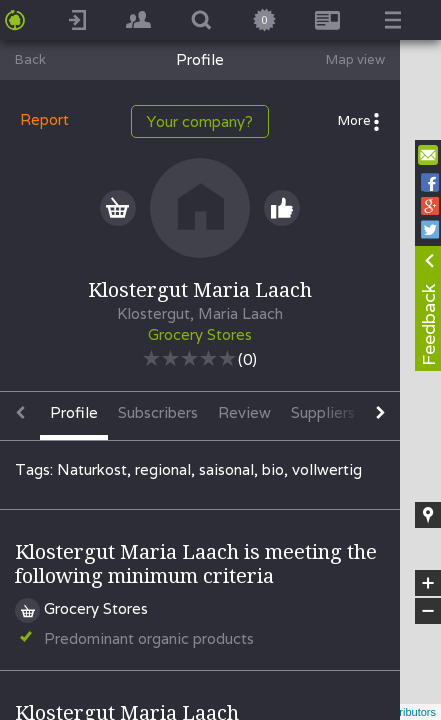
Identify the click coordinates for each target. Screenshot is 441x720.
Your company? (200, 121)
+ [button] (428, 583)
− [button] (428, 611)
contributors (407, 712)
